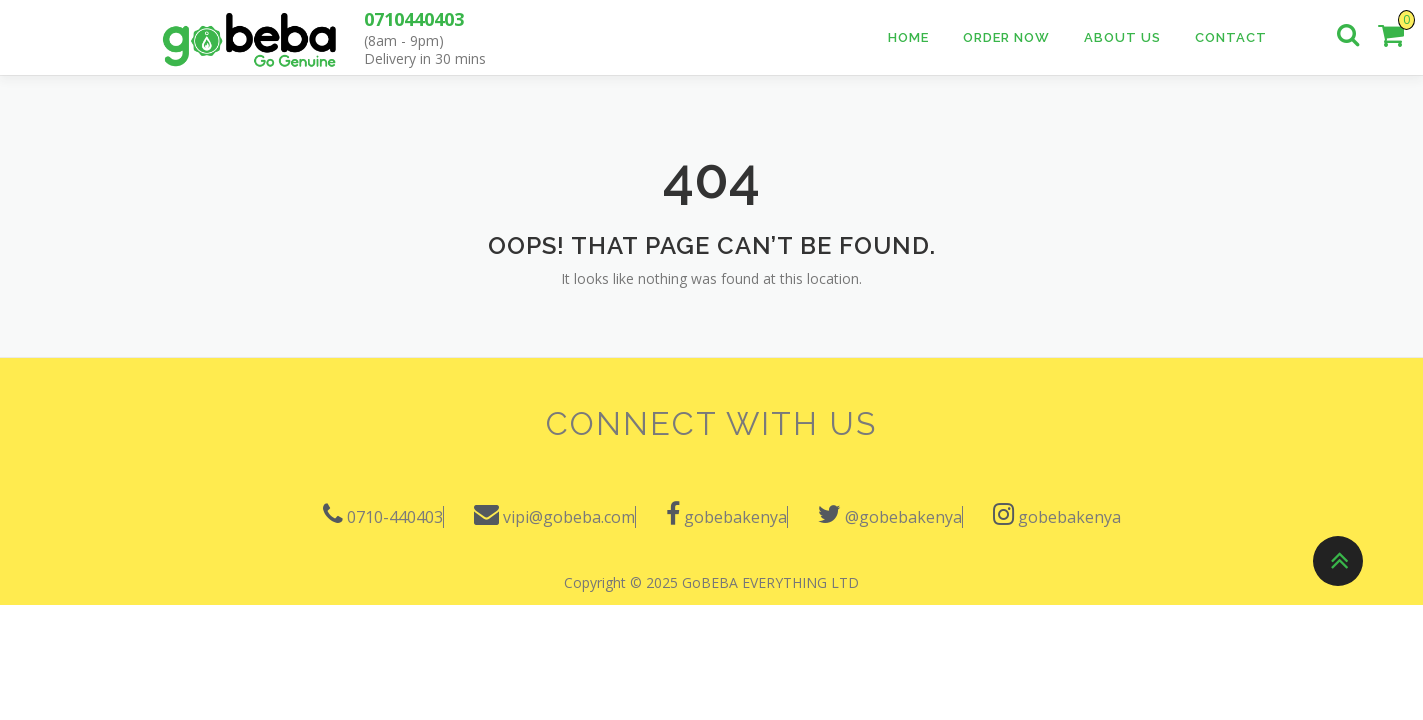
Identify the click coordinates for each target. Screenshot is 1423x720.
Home (908, 37)
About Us (1122, 37)
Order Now (1006, 37)
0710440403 (414, 19)
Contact (1231, 37)
